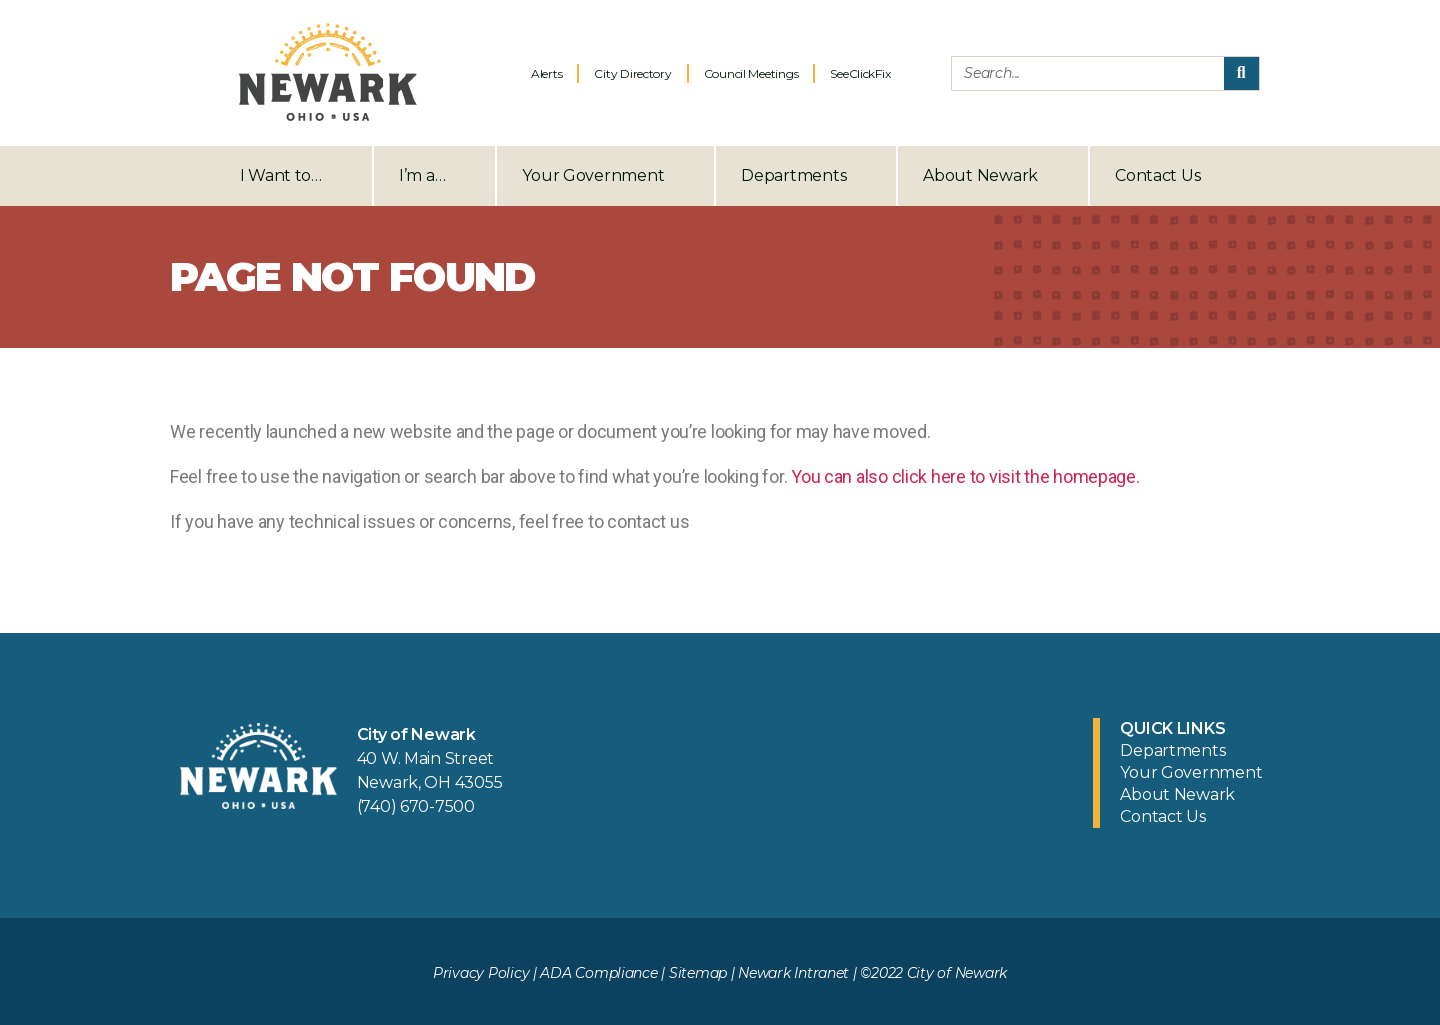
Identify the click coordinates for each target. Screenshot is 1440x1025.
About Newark (993, 176)
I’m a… (434, 176)
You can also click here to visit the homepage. (965, 476)
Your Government (605, 176)
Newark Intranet (793, 973)
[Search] (1241, 73)
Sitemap (698, 973)
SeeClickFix (860, 73)
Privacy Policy (481, 973)
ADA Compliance (598, 973)
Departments (806, 176)
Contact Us (1157, 175)
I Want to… (293, 176)
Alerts (546, 73)
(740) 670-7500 (416, 806)
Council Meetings (751, 73)
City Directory (632, 73)
